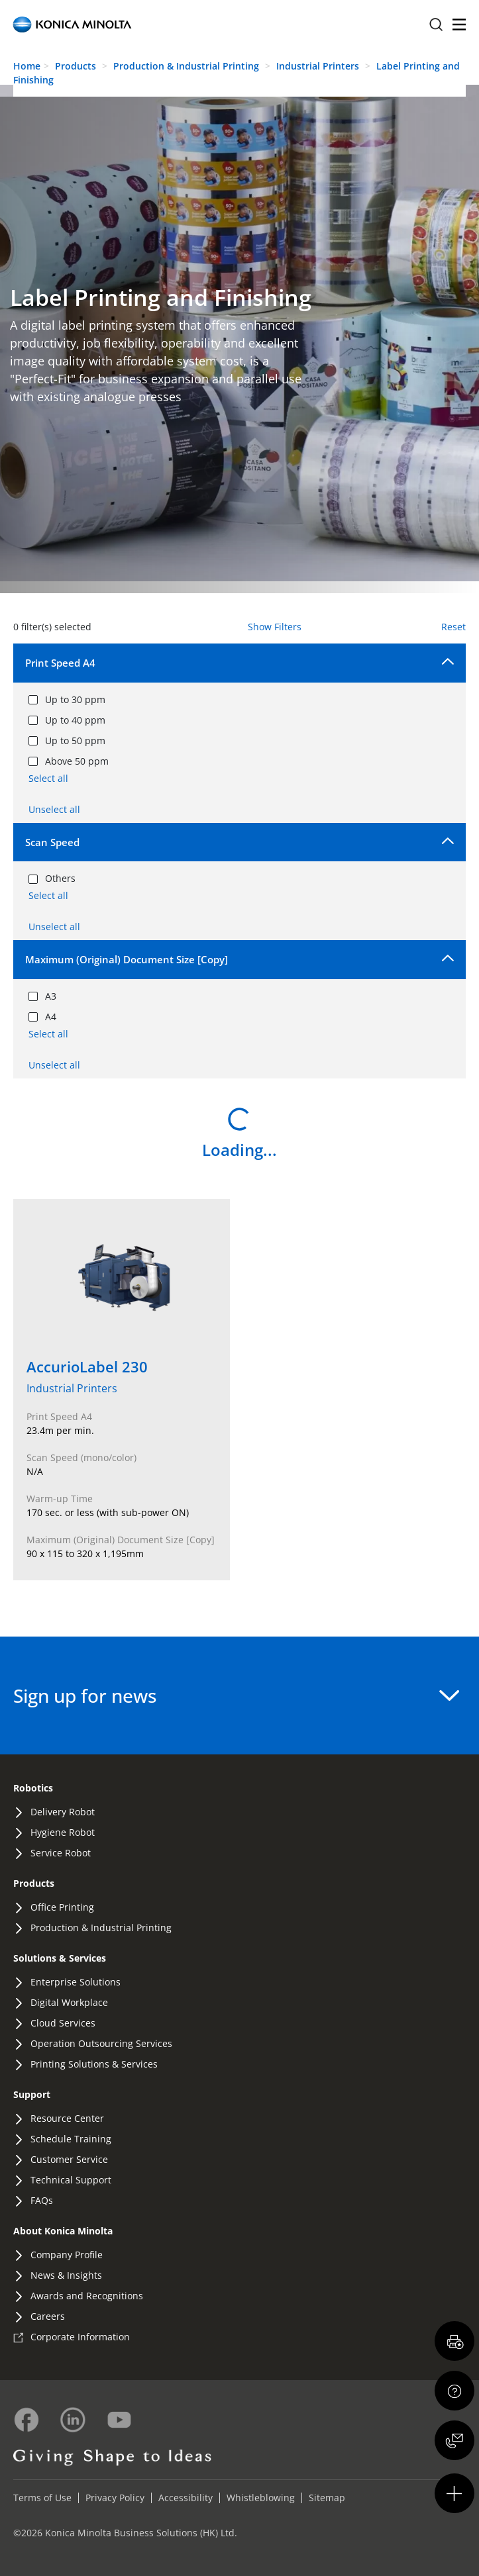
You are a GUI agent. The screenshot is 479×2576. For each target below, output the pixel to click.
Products (75, 66)
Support (31, 2094)
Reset (453, 626)
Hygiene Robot (62, 1832)
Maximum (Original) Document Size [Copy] (126, 959)
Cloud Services (62, 2023)
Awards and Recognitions (86, 2295)
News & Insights (66, 2275)
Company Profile (66, 2254)
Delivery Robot (62, 1811)
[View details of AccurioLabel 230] (122, 1389)
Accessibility (185, 2497)
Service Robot (60, 1852)
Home (26, 66)
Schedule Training (70, 2138)
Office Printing (62, 1907)
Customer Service (69, 2159)
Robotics (33, 1788)
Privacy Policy (114, 2497)
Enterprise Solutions (75, 1982)
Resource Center (67, 2118)
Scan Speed (52, 842)
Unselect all (54, 809)
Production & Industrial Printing (187, 66)
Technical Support (70, 2179)
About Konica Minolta (63, 2230)
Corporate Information (80, 2336)
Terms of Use (42, 2497)
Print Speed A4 (60, 662)
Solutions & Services (59, 1958)
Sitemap (327, 2497)
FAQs (41, 2200)
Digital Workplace (69, 2002)
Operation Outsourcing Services (101, 2043)
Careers (47, 2316)
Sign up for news (236, 1695)
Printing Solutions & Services (94, 2064)
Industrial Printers (319, 66)
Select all (48, 778)
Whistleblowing (261, 2497)
